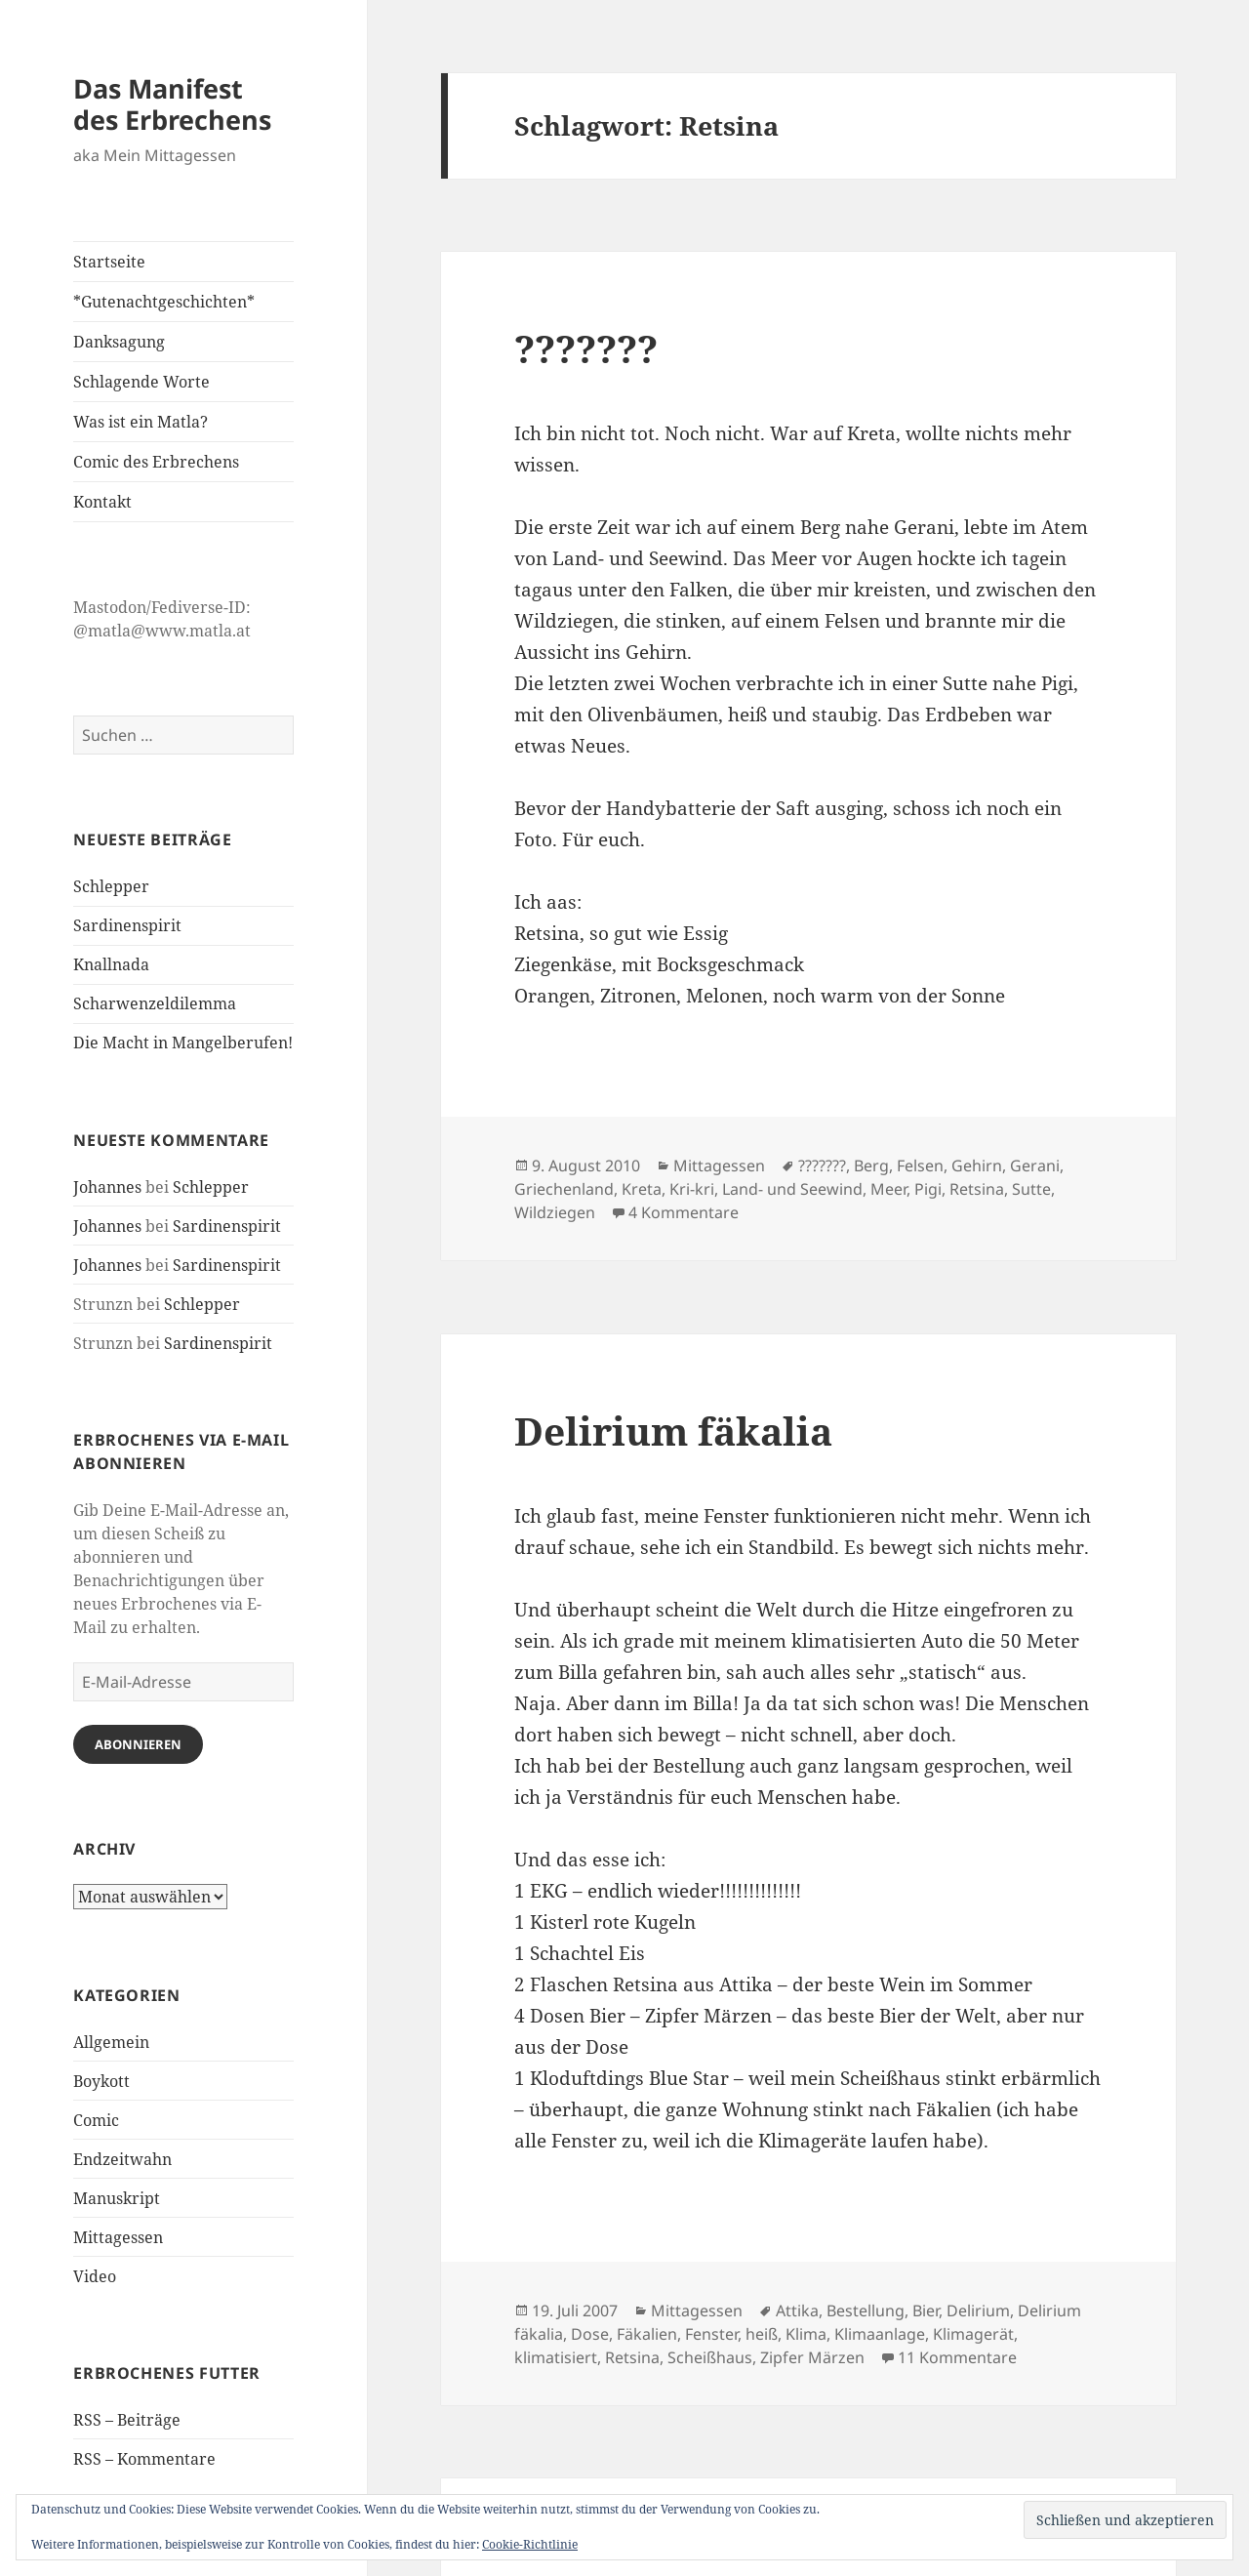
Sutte (1031, 1189)
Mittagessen (118, 2237)
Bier (925, 2310)
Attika (797, 2310)
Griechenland (564, 1189)
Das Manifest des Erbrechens (172, 104)
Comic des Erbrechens (156, 461)
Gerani (1035, 1165)
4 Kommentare (683, 1212)
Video (94, 2276)
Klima (806, 2334)
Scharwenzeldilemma (154, 1003)
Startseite (109, 261)
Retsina (976, 1189)
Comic (96, 2120)
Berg (871, 1165)
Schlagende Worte (141, 381)
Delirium (978, 2310)
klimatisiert (555, 2357)
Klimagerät (973, 2334)
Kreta (642, 1189)
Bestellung (865, 2310)
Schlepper (111, 886)
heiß (761, 2334)
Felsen (920, 1165)
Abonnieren (138, 1744)
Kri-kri (691, 1189)
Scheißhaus (709, 2357)
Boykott (101, 2081)
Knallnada (111, 964)
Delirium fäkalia (673, 1430)
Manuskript (116, 2198)
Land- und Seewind (792, 1189)
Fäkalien (647, 2334)
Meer (888, 1189)
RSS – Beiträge (127, 2420)
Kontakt (102, 501)
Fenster (711, 2334)
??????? (586, 348)
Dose (590, 2334)
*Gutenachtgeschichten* (164, 301)
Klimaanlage (879, 2334)
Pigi (928, 1189)
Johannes (107, 1187)
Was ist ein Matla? (140, 421)
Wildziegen (554, 1212)
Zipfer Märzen (812, 2357)
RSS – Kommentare (144, 2459)
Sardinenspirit (127, 925)
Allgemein (111, 2042)
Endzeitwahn (122, 2159)
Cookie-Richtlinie (530, 2544)
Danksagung (119, 341)
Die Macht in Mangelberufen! (183, 1042)
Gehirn (976, 1165)
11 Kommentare (957, 2357)
